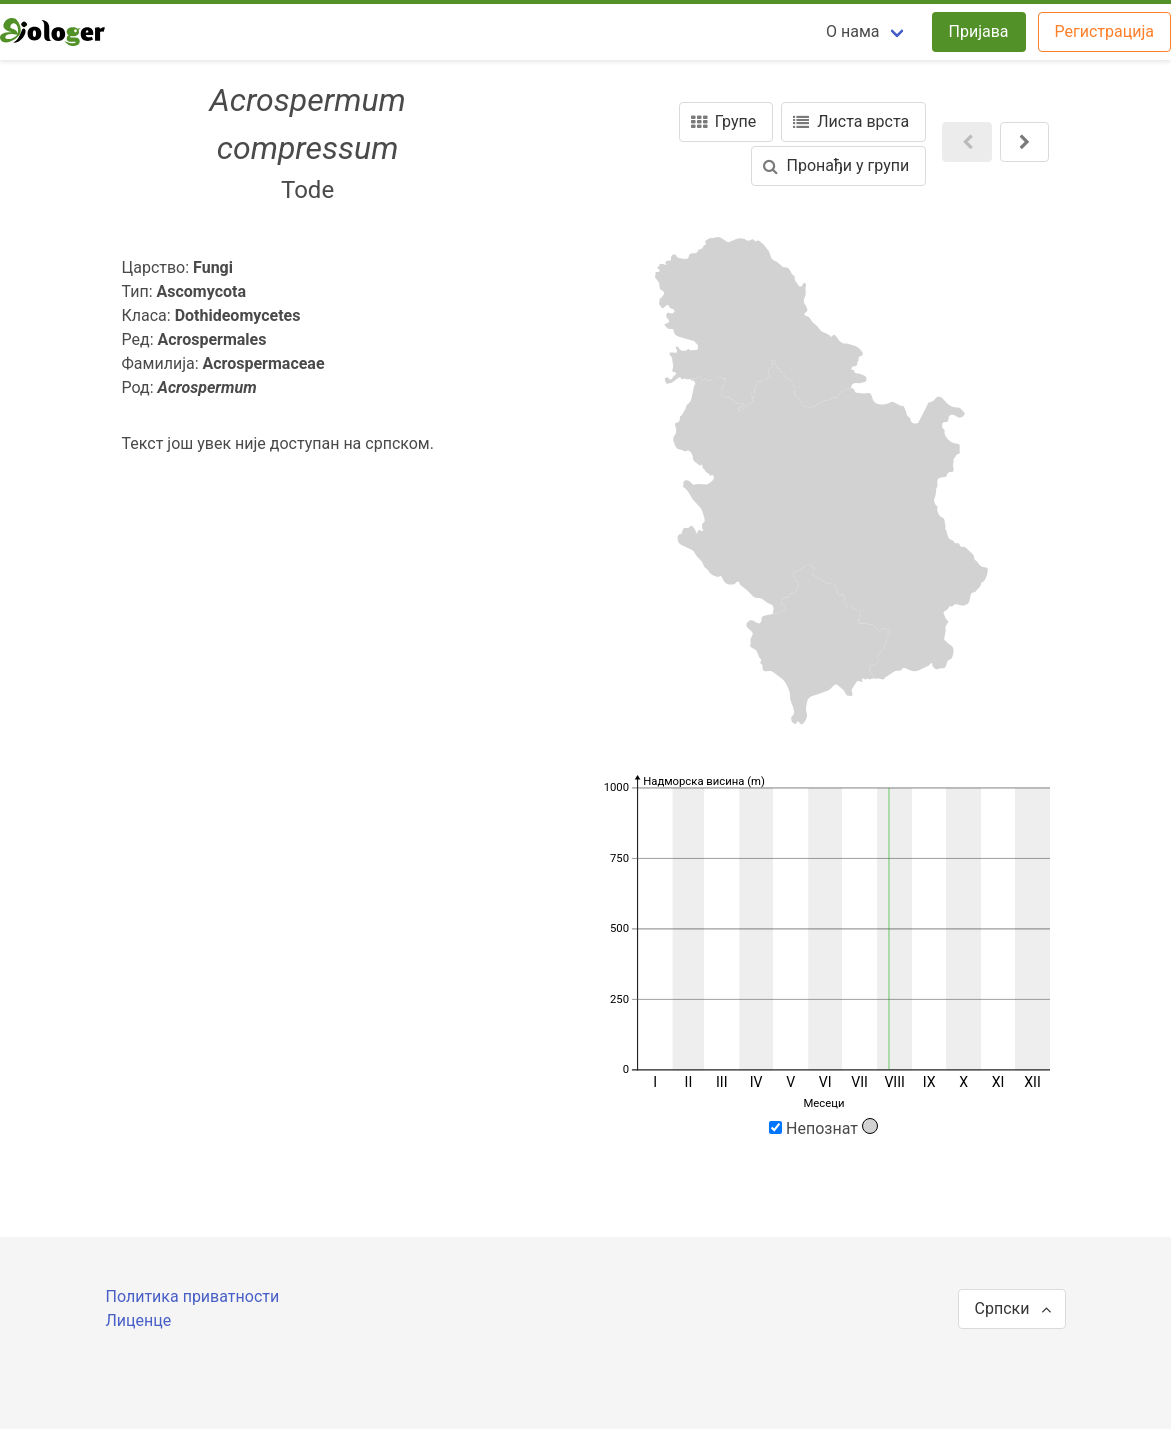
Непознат (823, 1128)
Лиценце (139, 1320)
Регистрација (1104, 31)
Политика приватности (193, 1296)
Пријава (979, 31)
